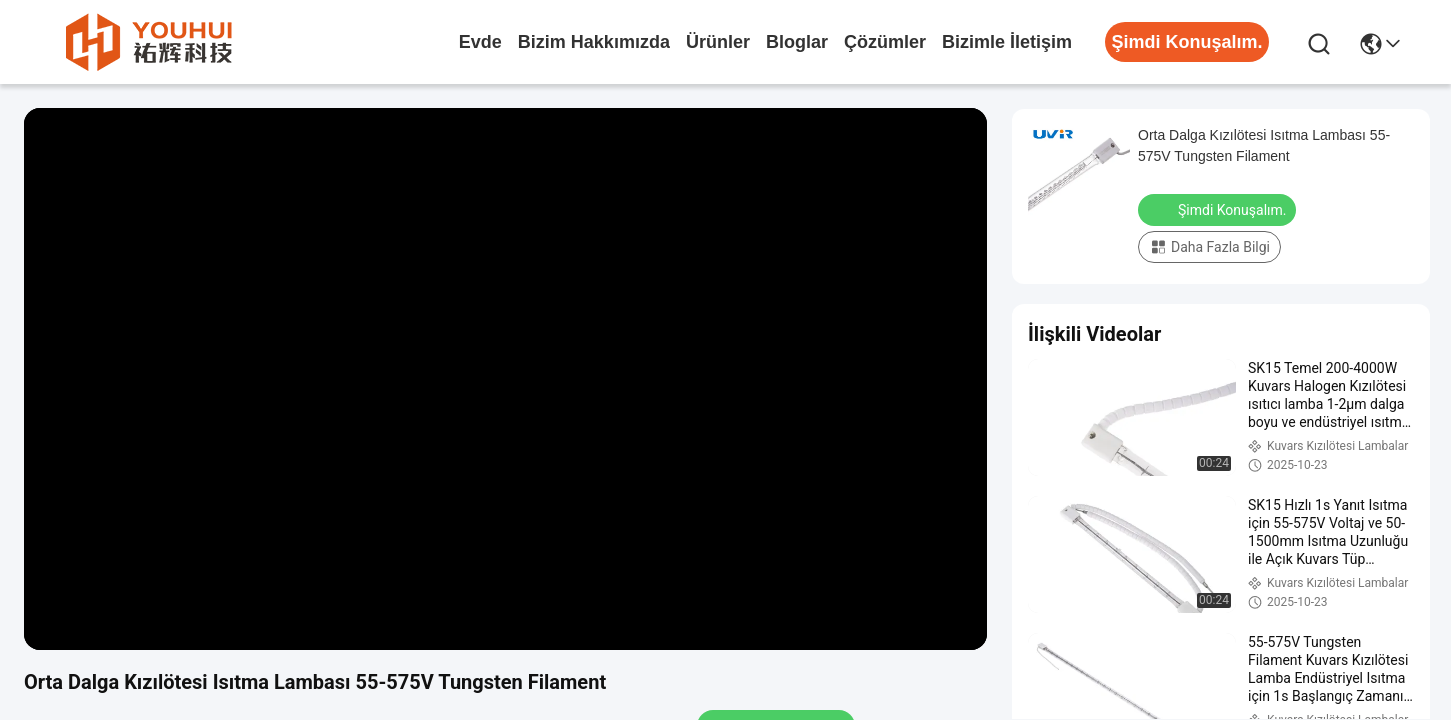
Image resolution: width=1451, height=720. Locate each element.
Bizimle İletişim (1007, 42)
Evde (480, 42)
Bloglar (797, 42)
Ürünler (718, 42)
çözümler (885, 42)
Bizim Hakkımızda (594, 42)
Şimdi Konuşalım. (1219, 209)
